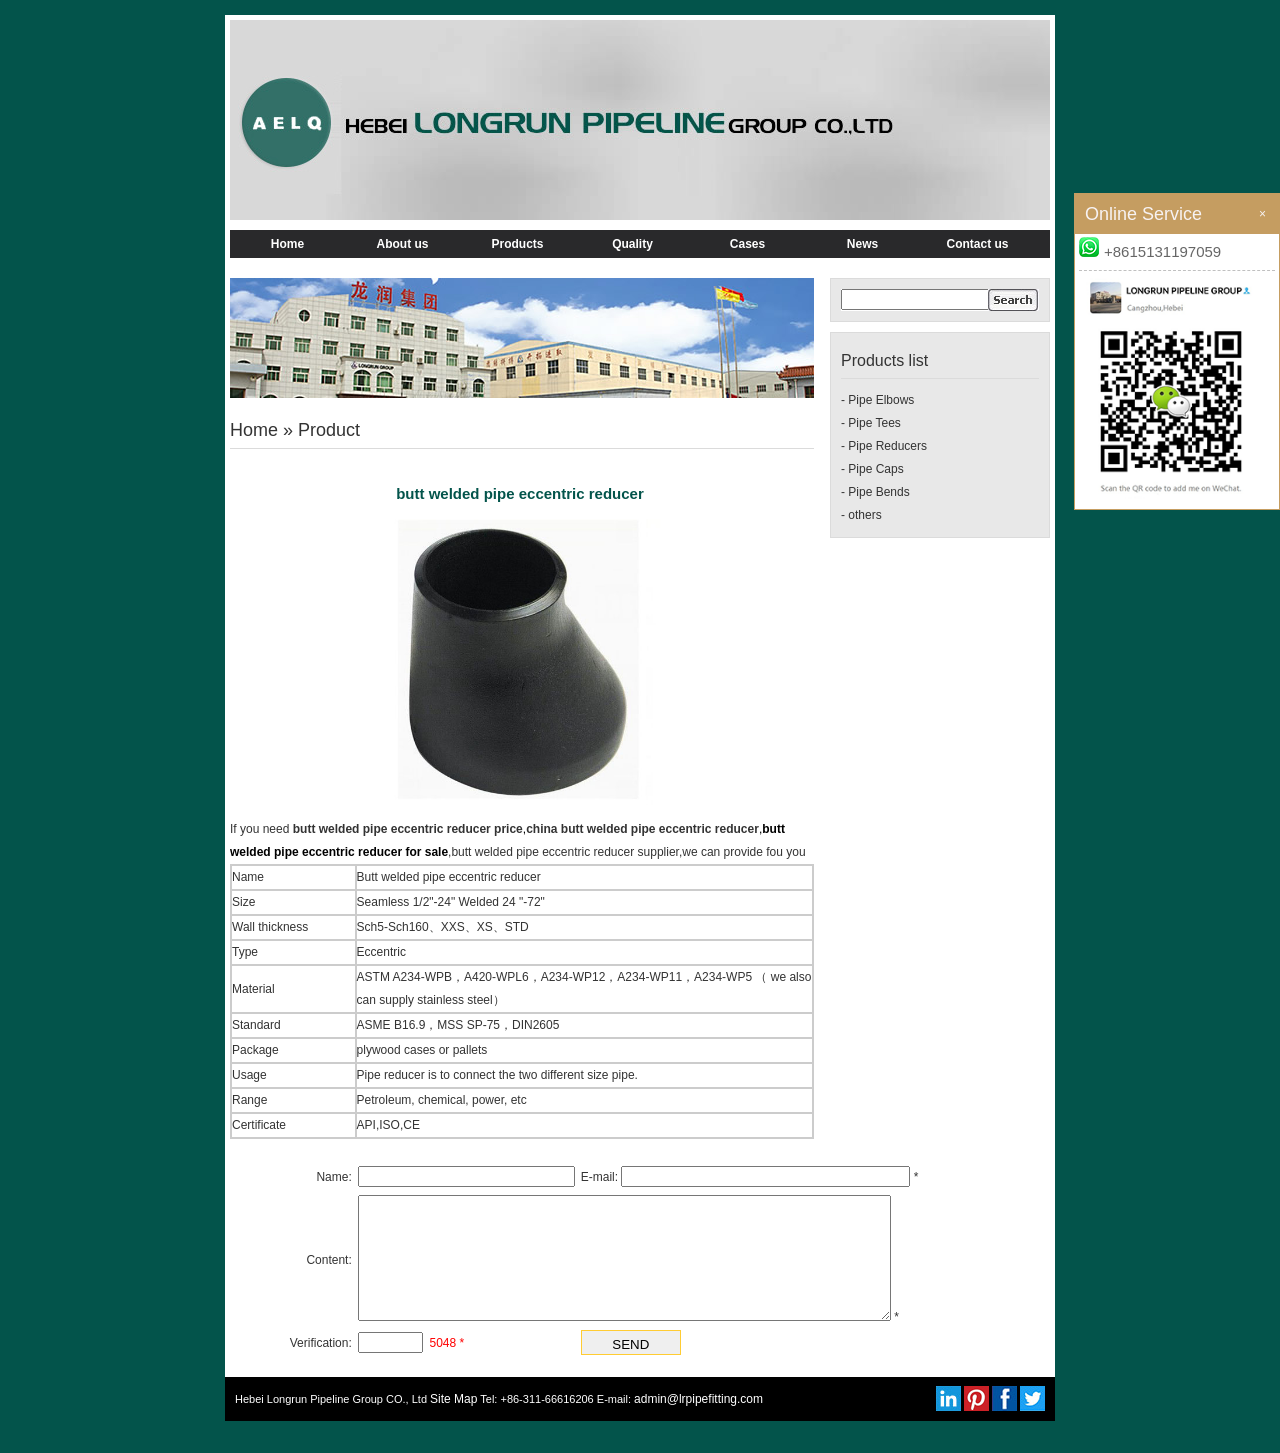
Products (517, 244)
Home (287, 244)
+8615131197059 (1150, 251)
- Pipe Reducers (884, 446)
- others (861, 515)
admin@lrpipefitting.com (698, 1423)
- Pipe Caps (872, 469)
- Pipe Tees (871, 423)
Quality (632, 244)
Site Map (453, 1423)
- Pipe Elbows (877, 400)
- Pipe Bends (875, 492)
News (862, 244)
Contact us (977, 244)
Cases (747, 244)
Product (329, 430)
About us (403, 244)
